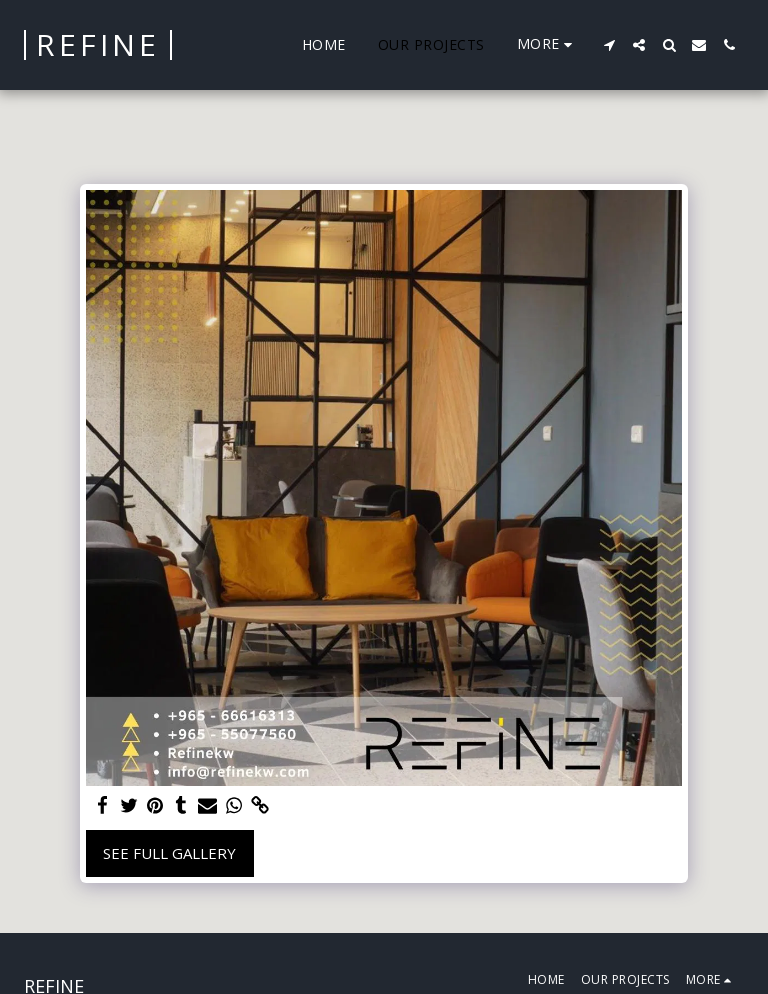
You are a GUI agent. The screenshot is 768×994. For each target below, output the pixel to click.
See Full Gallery (169, 853)
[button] (609, 45)
